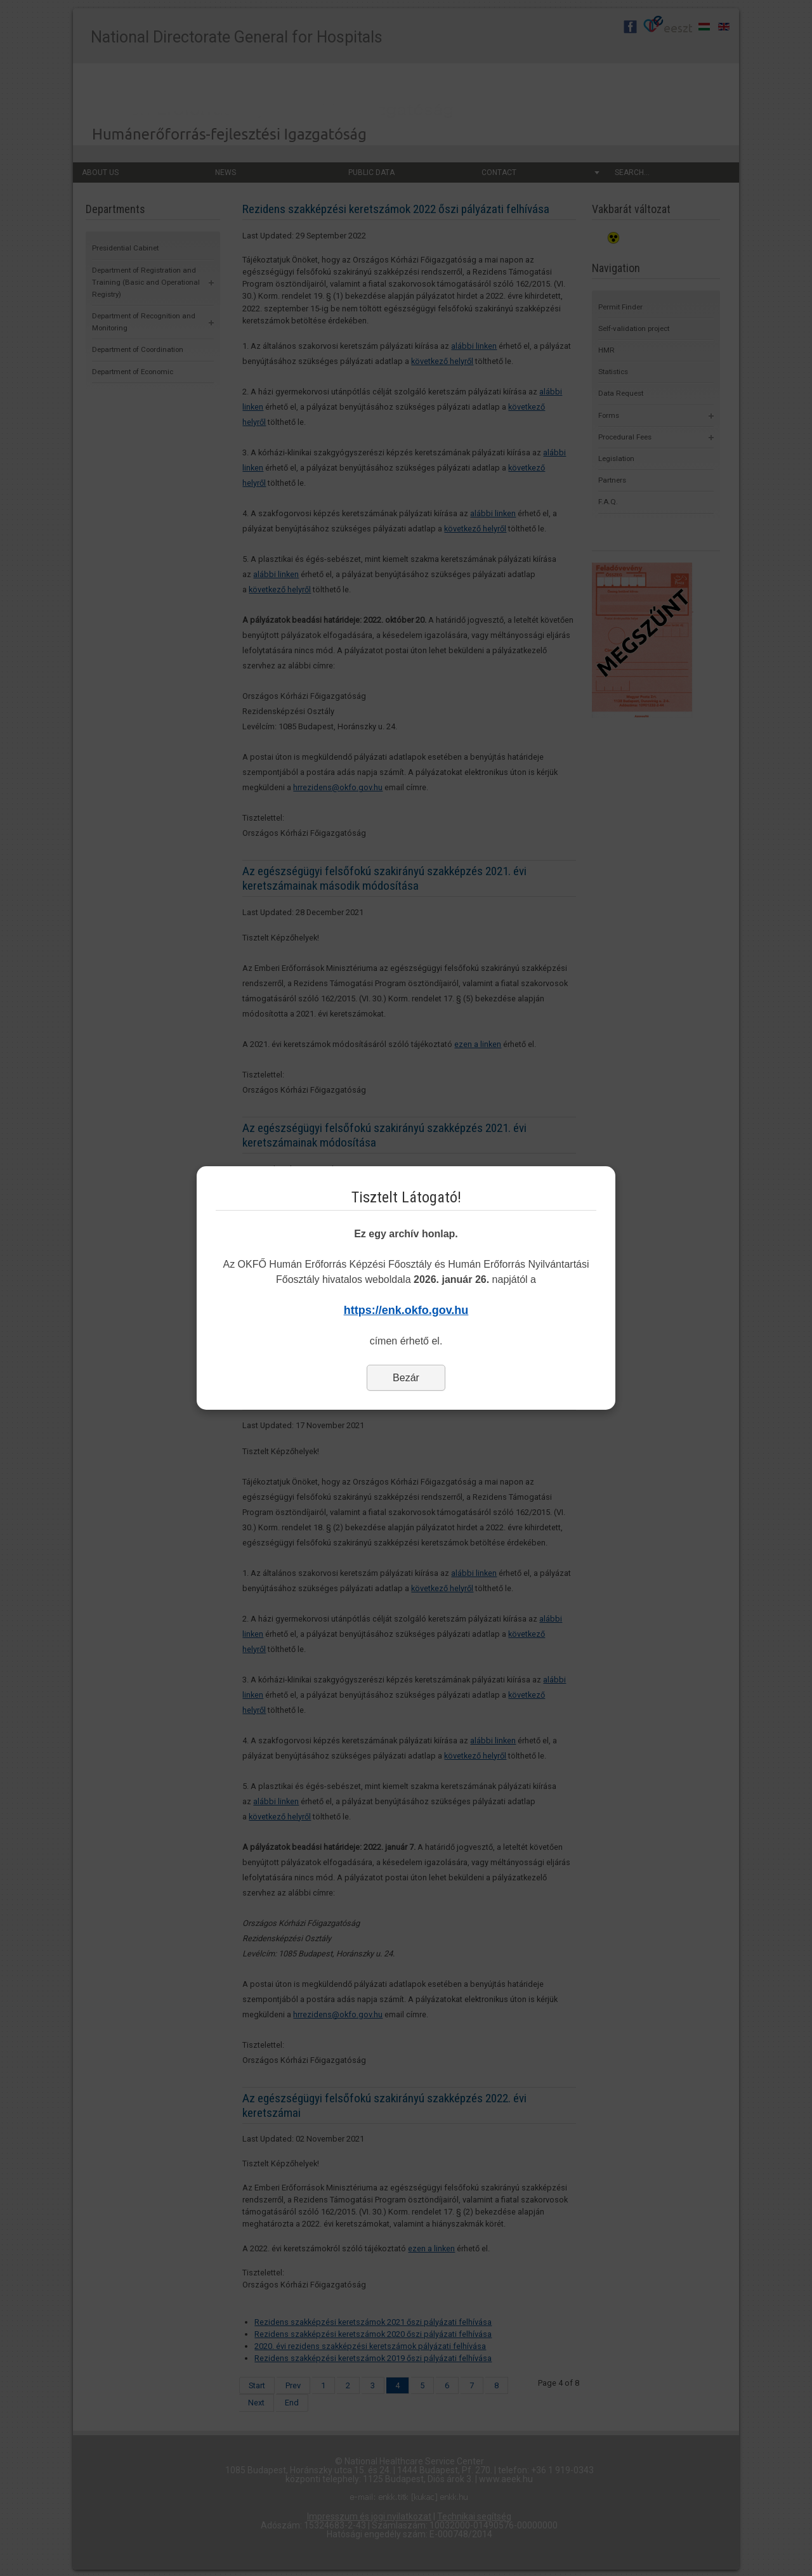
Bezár (406, 1377)
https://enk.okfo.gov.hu (406, 1310)
